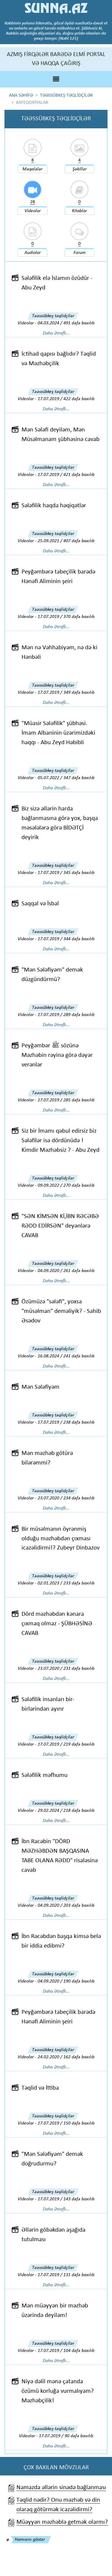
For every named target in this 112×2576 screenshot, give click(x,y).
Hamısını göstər (30, 2539)
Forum (79, 252)
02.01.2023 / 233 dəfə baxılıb (66, 1583)
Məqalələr (32, 169)
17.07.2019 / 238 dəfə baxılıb (66, 1422)
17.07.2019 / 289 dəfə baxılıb (66, 1014)
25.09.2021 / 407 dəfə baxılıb (66, 541)
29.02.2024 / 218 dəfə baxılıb (66, 1810)
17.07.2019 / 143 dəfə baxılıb (66, 2199)
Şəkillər (80, 169)
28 (32, 202)
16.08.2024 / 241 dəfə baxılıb (66, 1356)
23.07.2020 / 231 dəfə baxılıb (66, 1668)
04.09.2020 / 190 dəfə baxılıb (66, 1981)
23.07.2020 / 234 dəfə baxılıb (66, 1498)
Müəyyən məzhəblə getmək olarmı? (62, 2522)
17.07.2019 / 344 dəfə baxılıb (66, 939)
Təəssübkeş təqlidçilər (53, 316)
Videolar (32, 211)
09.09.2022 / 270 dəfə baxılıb (66, 1185)
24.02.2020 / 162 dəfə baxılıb (66, 2057)
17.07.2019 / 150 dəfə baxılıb (66, 2123)
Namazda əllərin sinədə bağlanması (61, 2487)
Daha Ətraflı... (56, 333)
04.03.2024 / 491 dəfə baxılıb (66, 323)
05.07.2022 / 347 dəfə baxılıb (66, 778)
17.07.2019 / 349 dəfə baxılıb (66, 692)
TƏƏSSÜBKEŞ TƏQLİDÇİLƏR (66, 95)
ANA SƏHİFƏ (21, 95)
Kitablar (79, 211)
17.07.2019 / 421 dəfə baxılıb (66, 474)
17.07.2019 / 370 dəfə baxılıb (66, 616)
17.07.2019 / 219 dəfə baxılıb (66, 1744)
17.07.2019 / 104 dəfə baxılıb (66, 2350)
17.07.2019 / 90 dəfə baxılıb (66, 2436)
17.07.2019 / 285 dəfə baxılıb (66, 1100)
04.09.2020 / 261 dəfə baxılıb (66, 1270)
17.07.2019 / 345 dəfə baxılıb (66, 872)
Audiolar (32, 252)
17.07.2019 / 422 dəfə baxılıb (66, 399)
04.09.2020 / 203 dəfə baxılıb (66, 1905)
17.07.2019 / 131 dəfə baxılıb (66, 2275)
